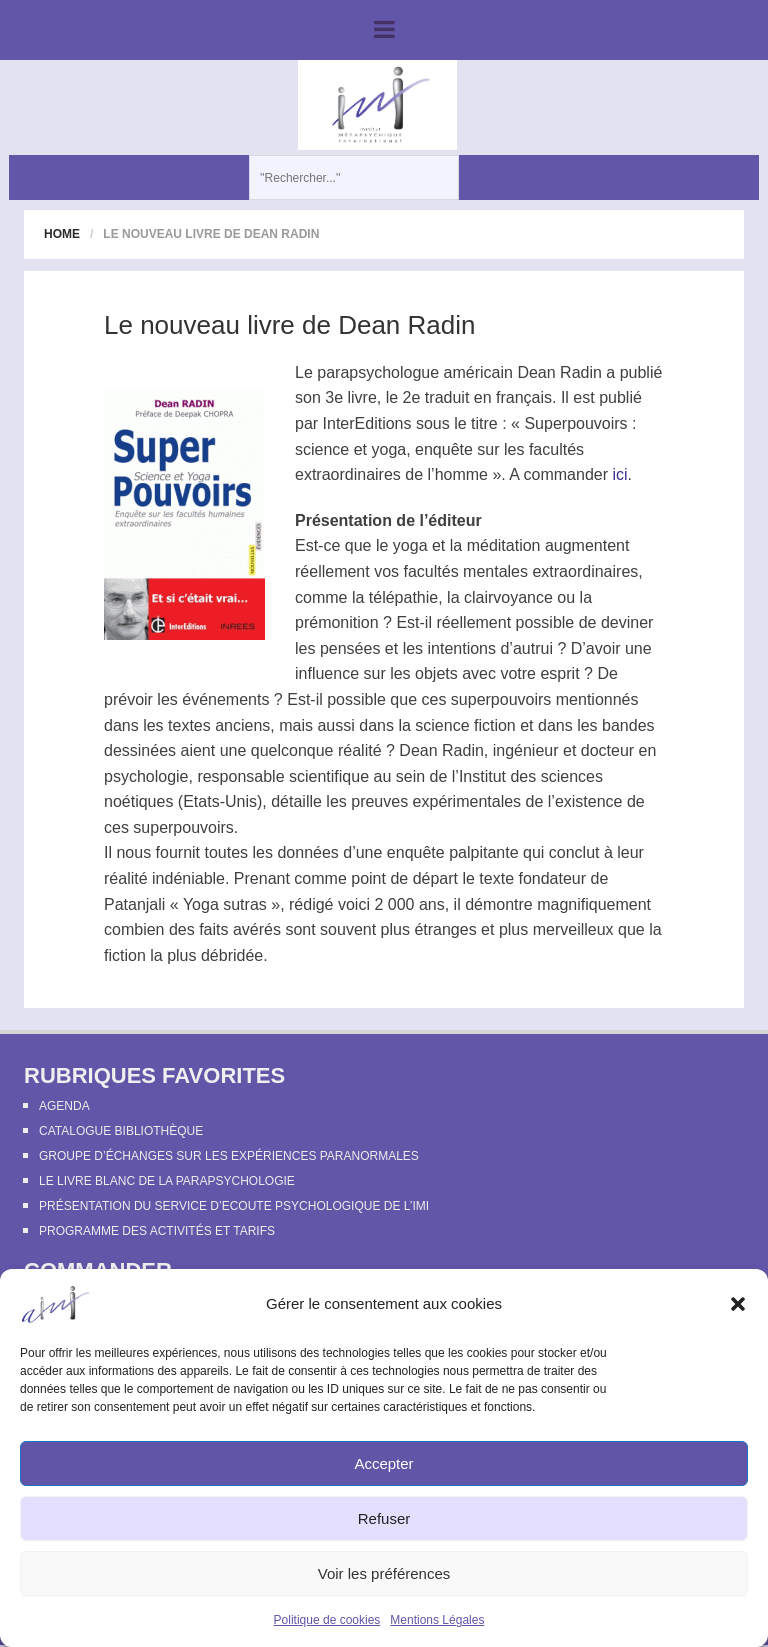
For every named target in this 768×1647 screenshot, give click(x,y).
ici (619, 474)
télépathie (403, 597)
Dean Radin (559, 372)
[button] (738, 1304)
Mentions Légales (437, 1620)
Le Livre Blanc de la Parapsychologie (167, 1181)
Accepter (383, 1463)
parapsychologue (378, 372)
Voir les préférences (384, 1573)
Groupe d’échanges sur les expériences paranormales (229, 1156)
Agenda (64, 1106)
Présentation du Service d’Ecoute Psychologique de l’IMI (234, 1206)
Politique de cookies (327, 1620)
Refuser (384, 1518)
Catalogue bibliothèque (121, 1131)
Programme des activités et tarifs (157, 1231)
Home (62, 234)
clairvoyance (508, 597)
